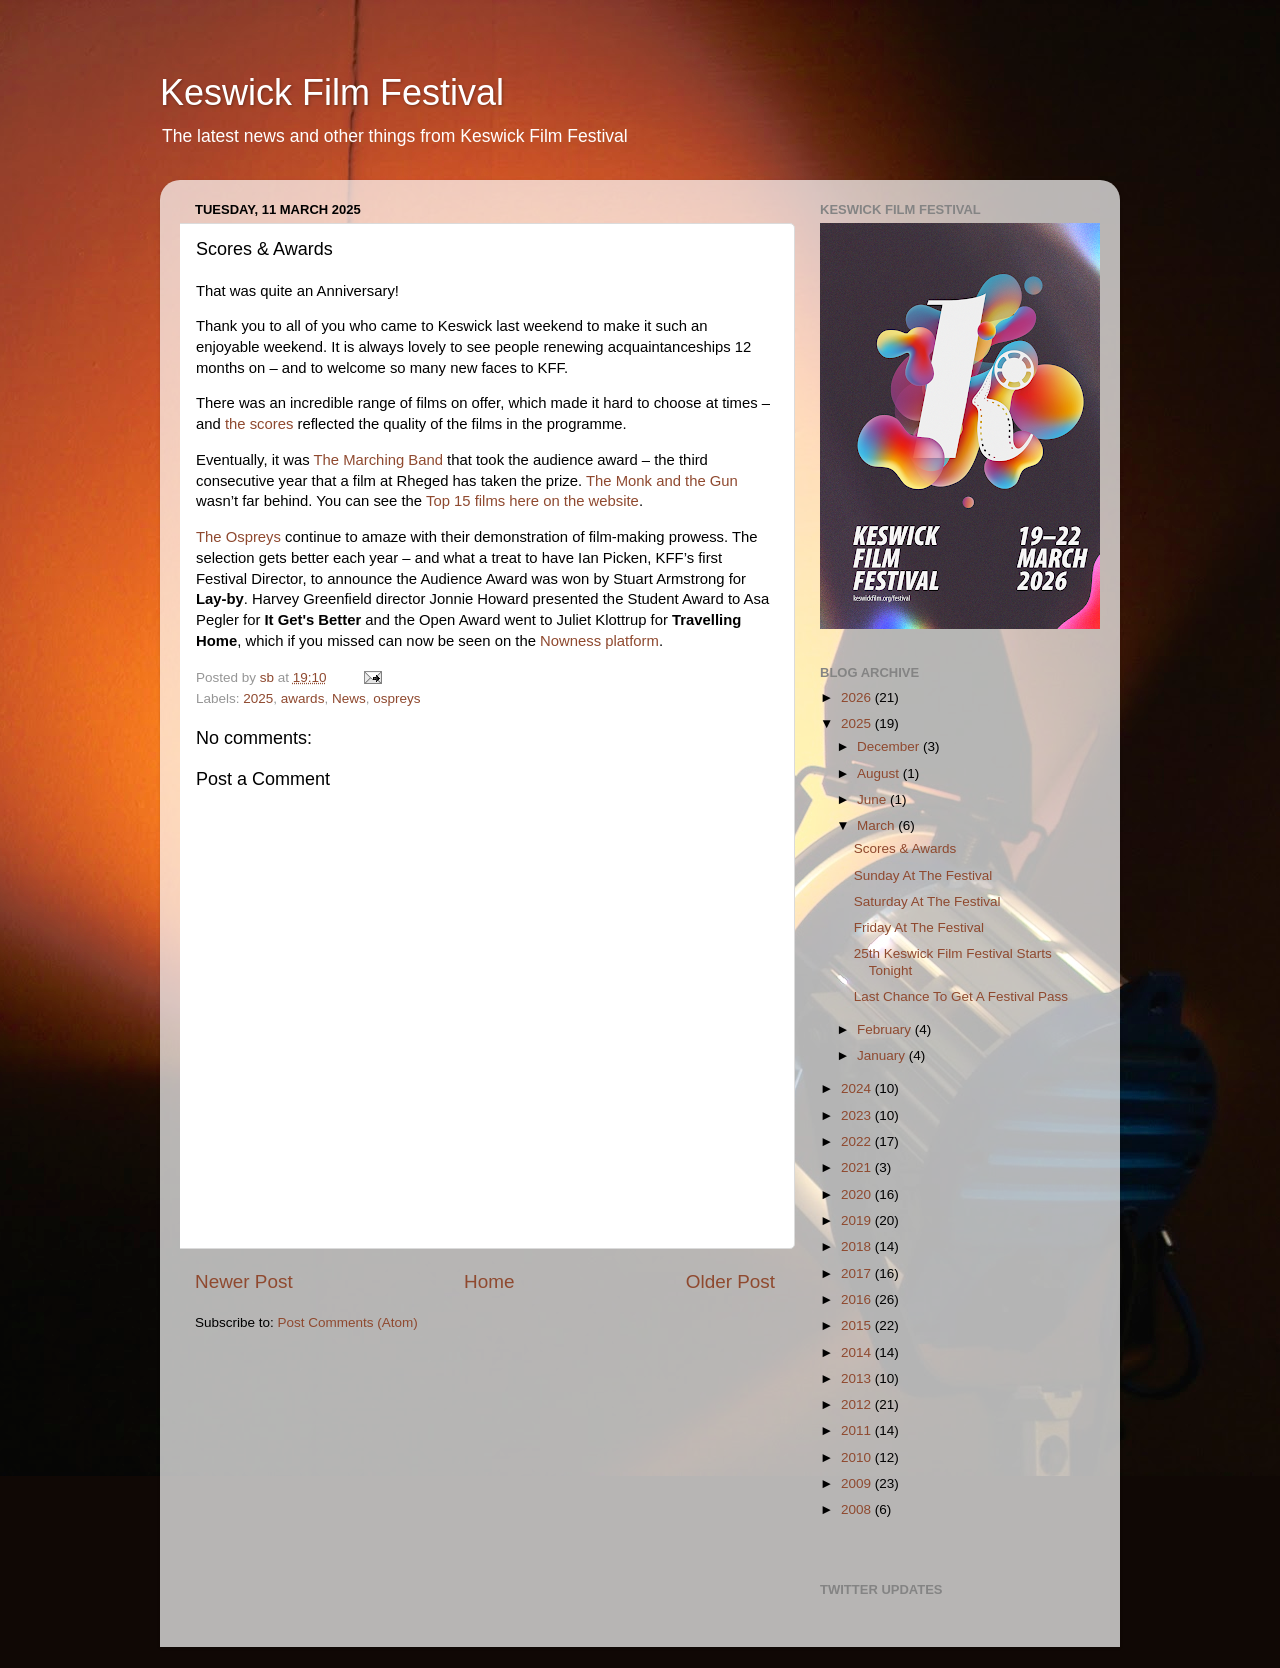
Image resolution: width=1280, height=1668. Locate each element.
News (349, 698)
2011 (858, 1430)
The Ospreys (238, 537)
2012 (858, 1404)
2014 (858, 1352)
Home (489, 1281)
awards (303, 698)
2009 (858, 1483)
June (873, 799)
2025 (258, 698)
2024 (858, 1088)
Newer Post (244, 1281)
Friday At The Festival (919, 927)
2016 (858, 1299)
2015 (858, 1325)
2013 (858, 1378)
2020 (858, 1194)
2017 (858, 1273)
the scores (259, 424)
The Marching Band (378, 460)
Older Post (730, 1281)
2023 (858, 1115)
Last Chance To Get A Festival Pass (961, 996)
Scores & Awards (905, 848)
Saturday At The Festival (927, 901)
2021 (858, 1167)
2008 (858, 1509)
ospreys (396, 698)
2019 (858, 1220)
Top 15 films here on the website (532, 501)
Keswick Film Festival (332, 92)
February (886, 1029)
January (883, 1055)
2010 (858, 1457)
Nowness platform (599, 641)
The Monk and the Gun (662, 481)
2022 (858, 1141)
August (880, 773)
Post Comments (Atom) (348, 1322)
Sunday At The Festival (923, 875)
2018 (858, 1246)
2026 (858, 697)
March (877, 825)
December (890, 746)
